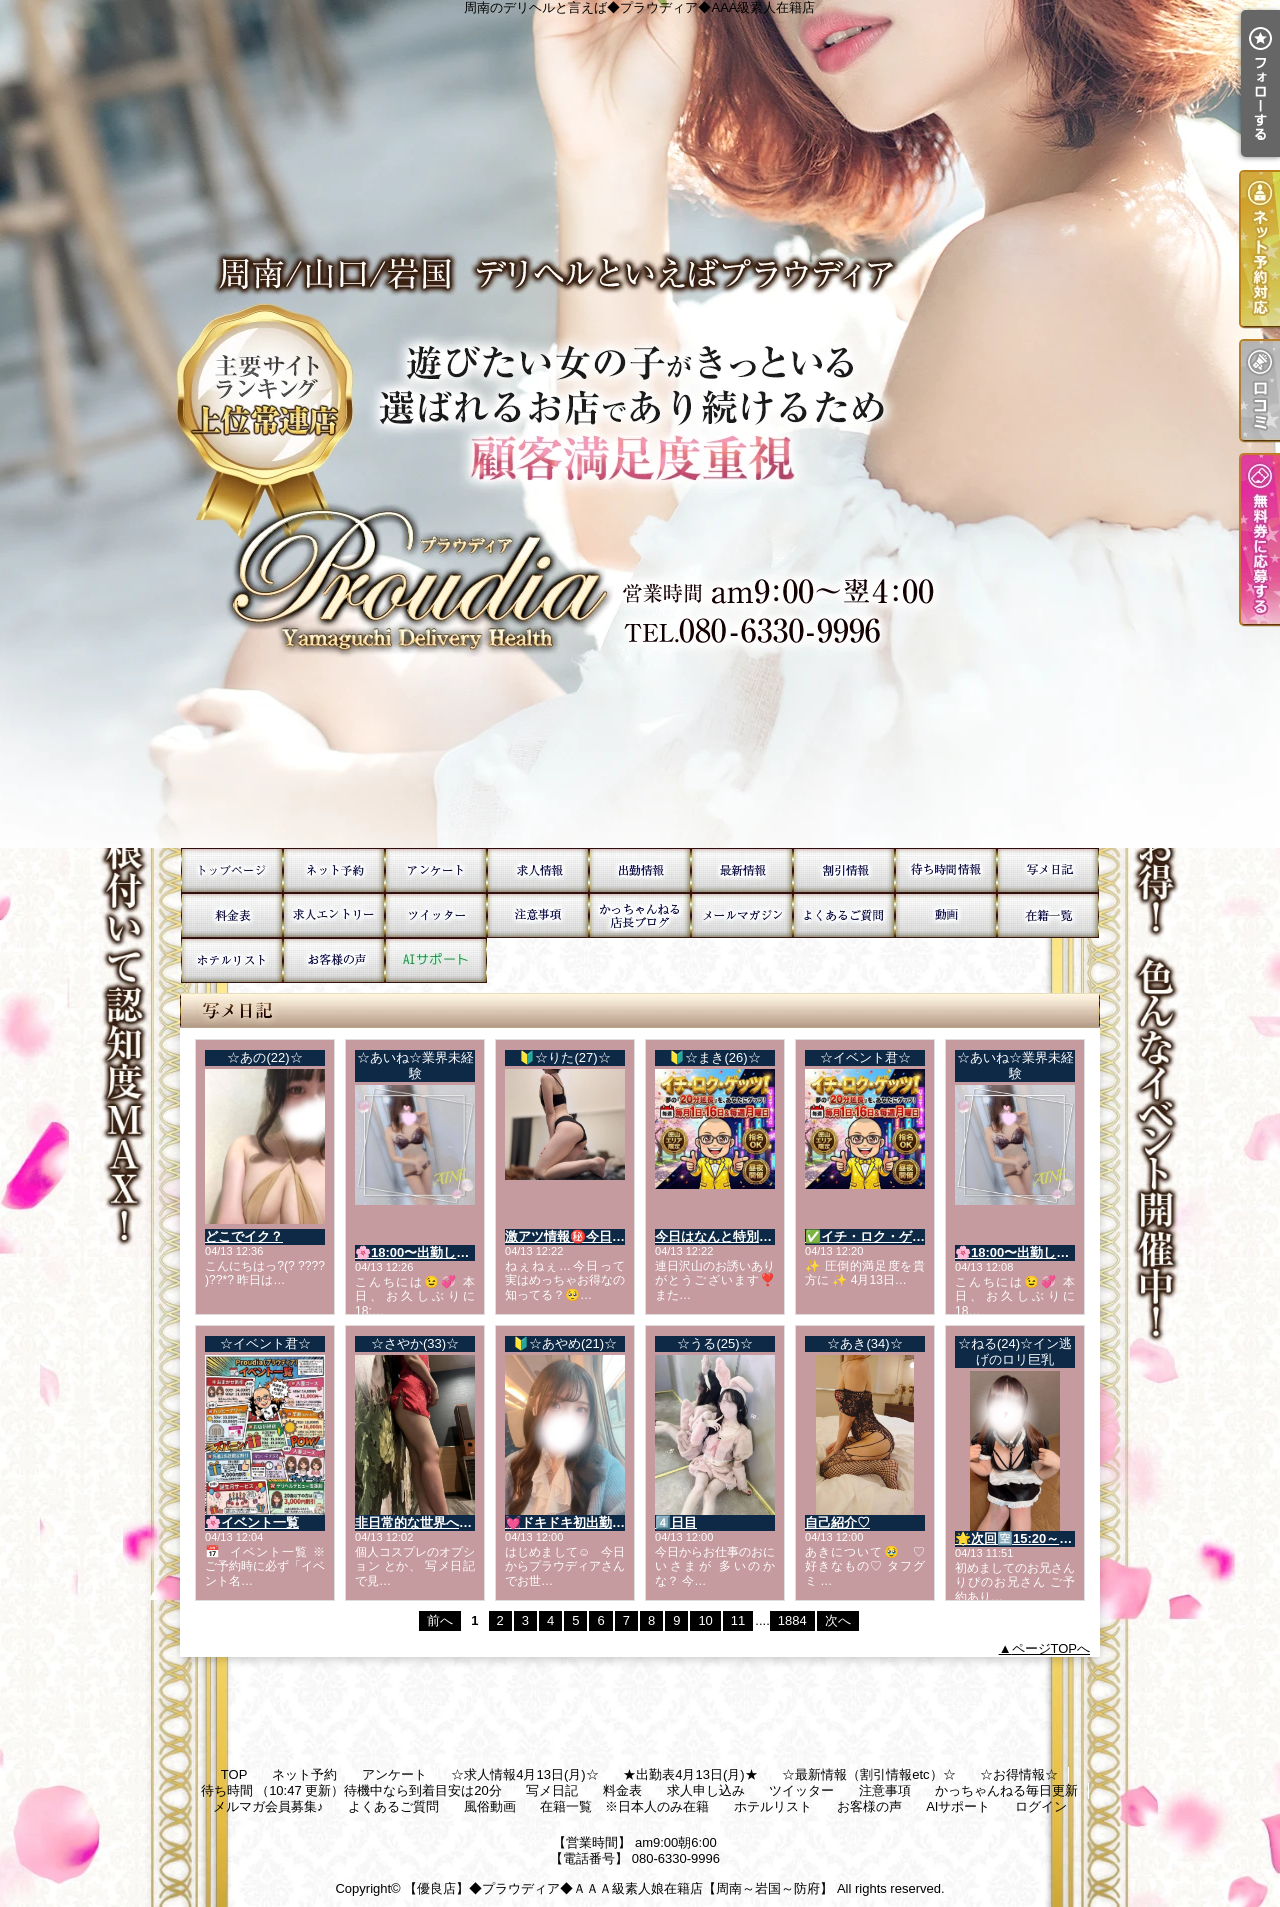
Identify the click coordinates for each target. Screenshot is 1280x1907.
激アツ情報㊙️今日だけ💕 (579, 1236)
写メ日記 (1048, 870)
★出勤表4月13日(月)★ (640, 870)
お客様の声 (334, 960)
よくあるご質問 (844, 915)
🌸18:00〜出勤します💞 (426, 1252)
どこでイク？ (244, 1236)
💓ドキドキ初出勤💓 (566, 1522)
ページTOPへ (1051, 1648)
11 (738, 1620)
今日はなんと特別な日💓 (728, 1236)
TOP (232, 870)
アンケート (436, 870)
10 (705, 1620)
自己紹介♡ (837, 1522)
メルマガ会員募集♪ (742, 915)
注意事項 (538, 915)
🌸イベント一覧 (252, 1522)
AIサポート (436, 960)
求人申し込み (334, 915)
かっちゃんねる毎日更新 (640, 915)
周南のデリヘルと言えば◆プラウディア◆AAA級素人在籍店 (640, 424)
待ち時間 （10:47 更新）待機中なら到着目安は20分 (946, 870)
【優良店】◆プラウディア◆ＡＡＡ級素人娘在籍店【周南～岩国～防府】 (618, 1888)
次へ (838, 1620)
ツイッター (436, 915)
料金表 (232, 915)
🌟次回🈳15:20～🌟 (1015, 1538)
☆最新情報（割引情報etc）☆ (742, 870)
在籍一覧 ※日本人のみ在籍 (1048, 915)
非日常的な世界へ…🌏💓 (429, 1522)
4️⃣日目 (676, 1522)
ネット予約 (334, 870)
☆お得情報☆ (844, 870)
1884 (792, 1620)
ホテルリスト (232, 960)
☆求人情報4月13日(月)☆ (538, 870)
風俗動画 (946, 915)
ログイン (1041, 1806)
